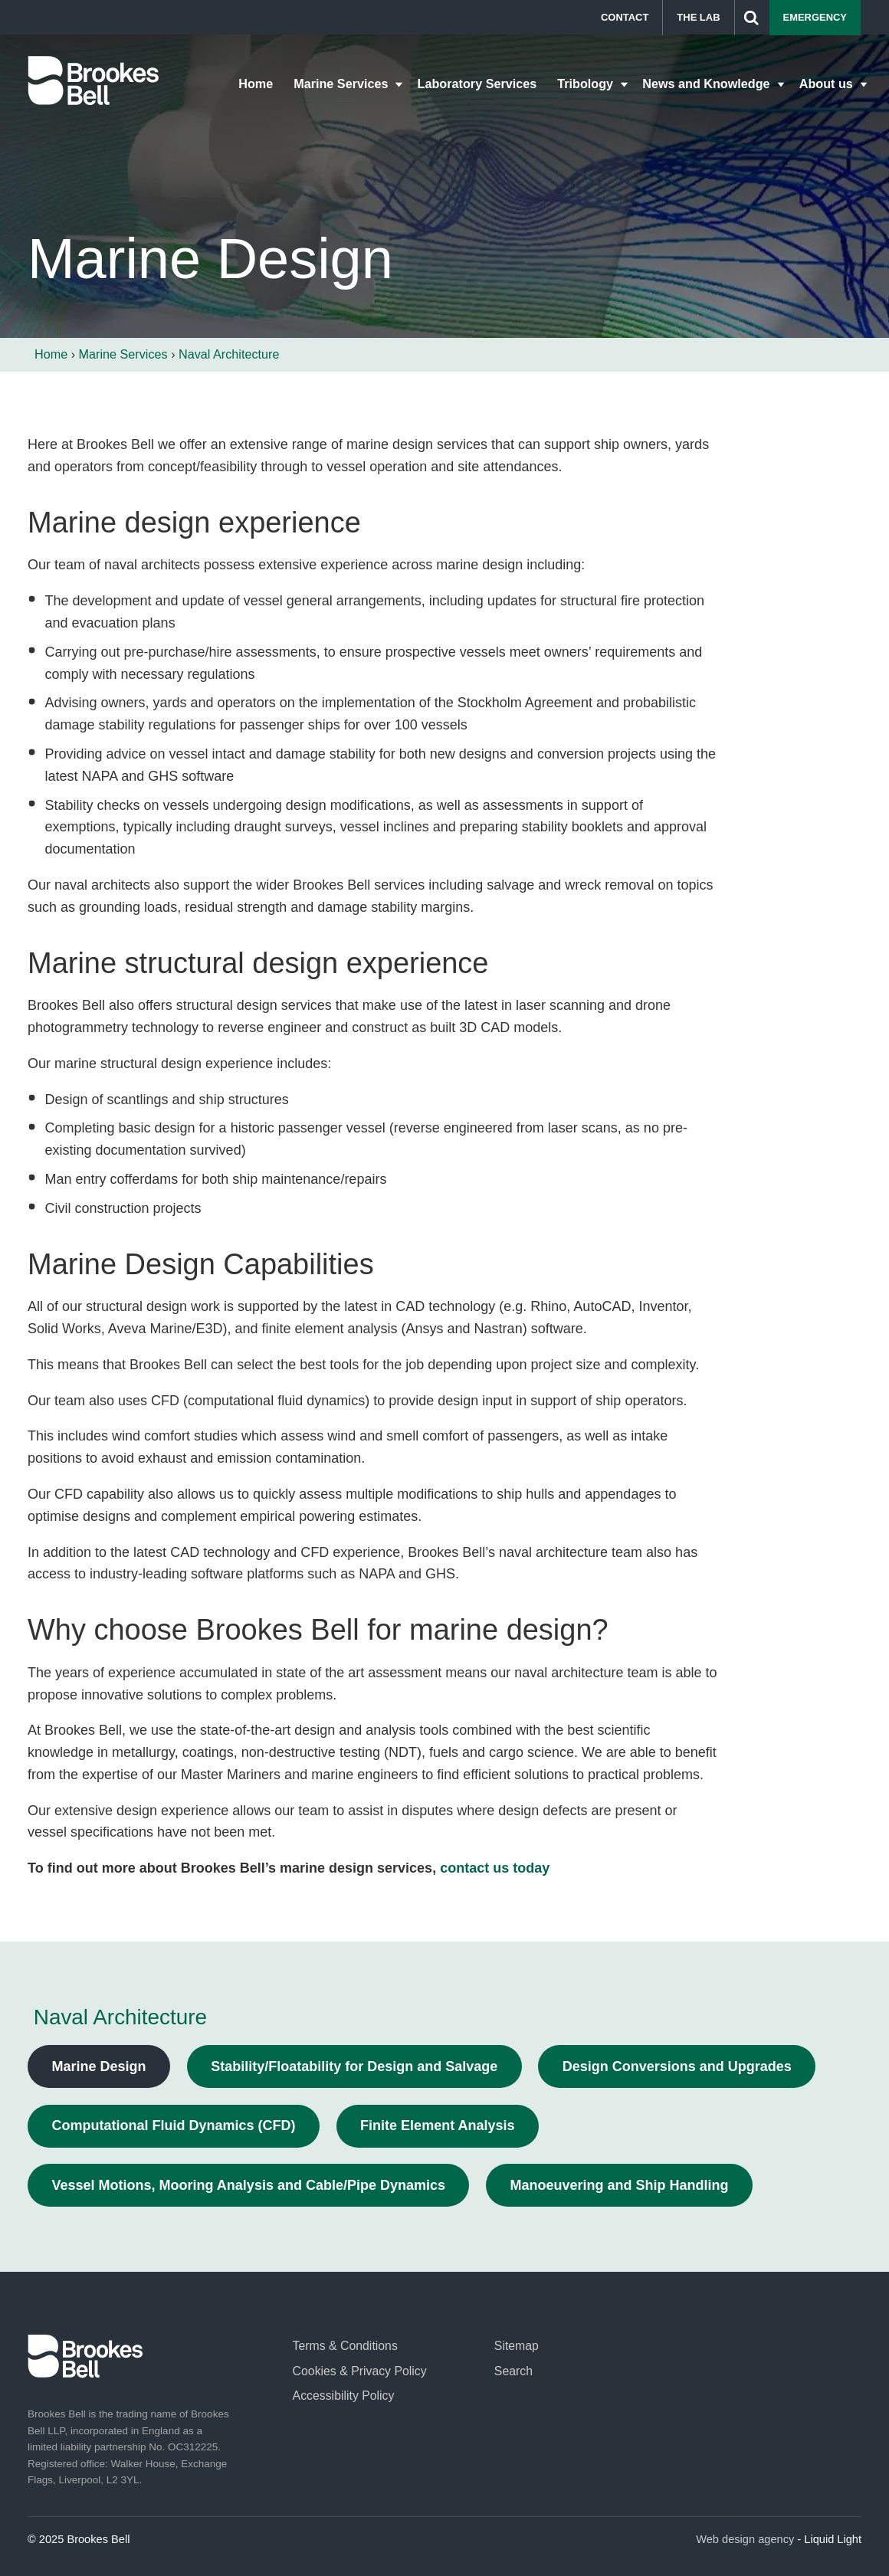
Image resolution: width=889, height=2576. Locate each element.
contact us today (494, 1868)
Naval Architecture (120, 2017)
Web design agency (745, 2539)
